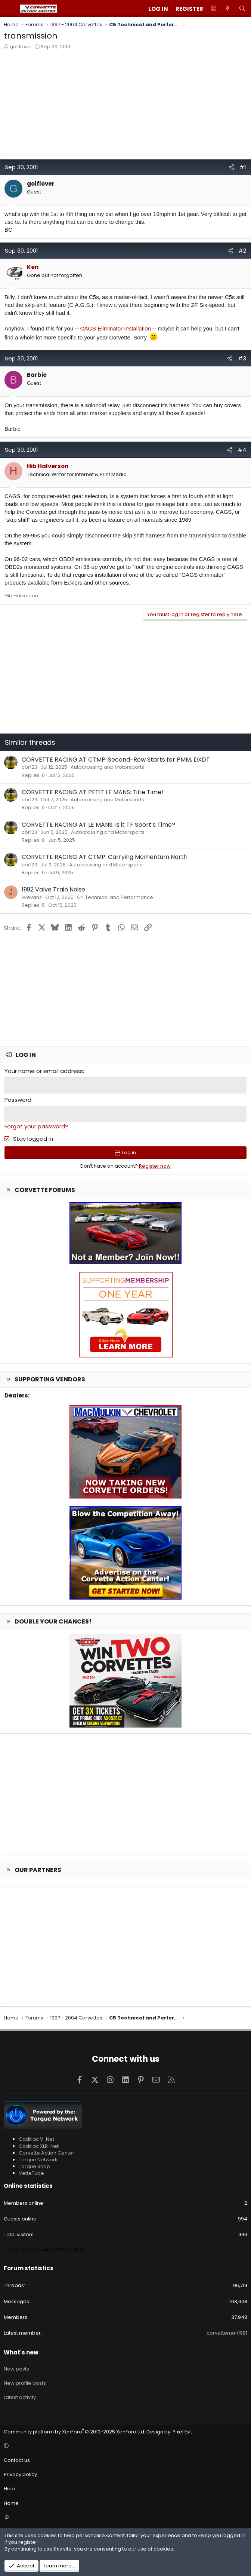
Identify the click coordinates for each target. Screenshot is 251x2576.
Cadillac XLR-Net (39, 2145)
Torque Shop (34, 2165)
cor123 (29, 767)
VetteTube (31, 2172)
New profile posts (25, 2382)
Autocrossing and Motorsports (107, 767)
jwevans (32, 897)
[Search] (242, 8)
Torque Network (38, 2158)
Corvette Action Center (46, 2152)
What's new (21, 2352)
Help (9, 2487)
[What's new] (227, 8)
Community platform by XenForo (74, 2431)
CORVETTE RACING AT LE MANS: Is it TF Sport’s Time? (98, 824)
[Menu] (9, 8)
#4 (242, 450)
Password (17, 1099)
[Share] (231, 167)
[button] (213, 8)
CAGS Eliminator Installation (115, 328)
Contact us (17, 2459)
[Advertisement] (125, 106)
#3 (242, 358)
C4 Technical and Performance (115, 897)
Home (11, 2502)
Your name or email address (43, 1071)
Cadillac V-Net (36, 2138)
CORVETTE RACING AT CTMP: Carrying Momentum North (105, 857)
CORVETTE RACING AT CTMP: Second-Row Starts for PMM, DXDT (116, 759)
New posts (16, 2368)
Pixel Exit (182, 2431)
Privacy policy (20, 2473)
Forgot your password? (36, 1126)
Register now (155, 1165)
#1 (242, 167)
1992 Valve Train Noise (53, 889)
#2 (242, 250)
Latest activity (20, 2396)
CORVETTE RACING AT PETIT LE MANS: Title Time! (92, 792)
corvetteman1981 (227, 2332)
